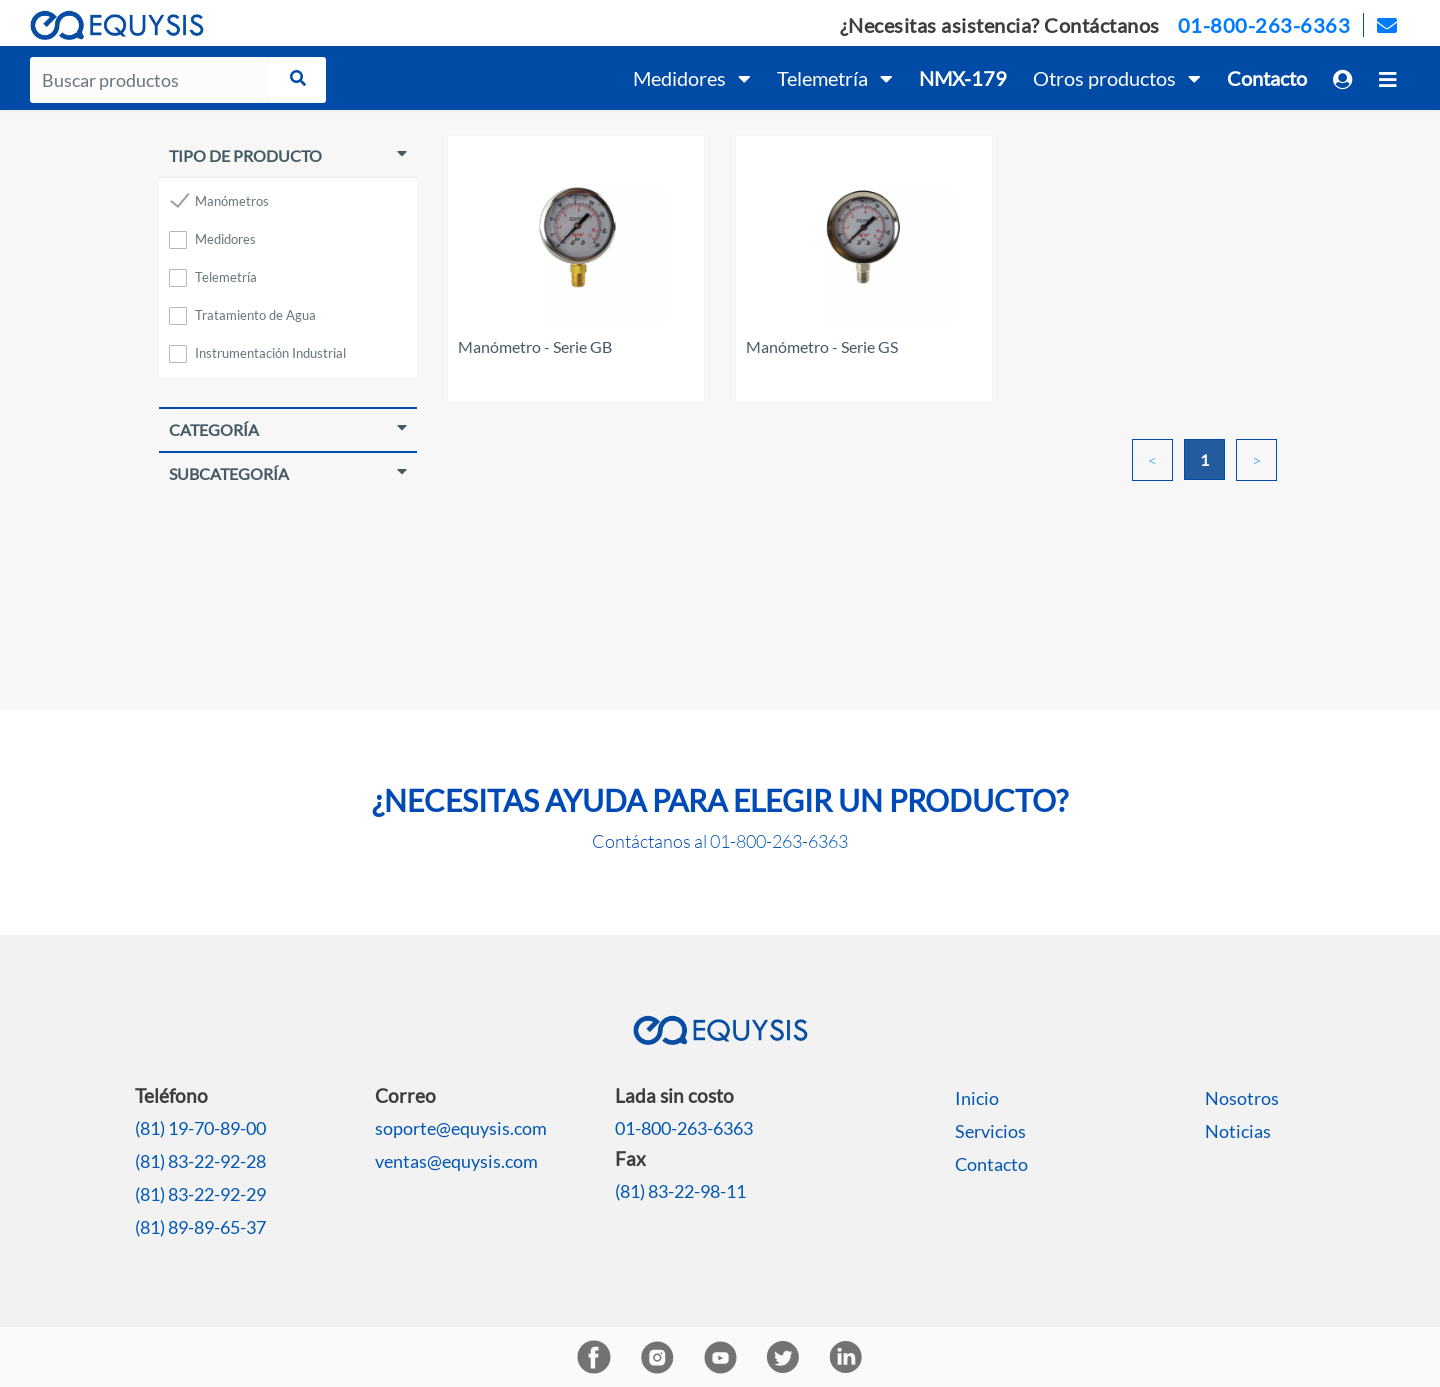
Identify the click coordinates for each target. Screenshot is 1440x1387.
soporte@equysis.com (461, 1128)
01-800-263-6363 (1264, 25)
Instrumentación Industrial (270, 353)
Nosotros (1242, 1098)
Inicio (977, 1098)
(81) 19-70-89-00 (200, 1128)
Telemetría (226, 277)
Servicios (990, 1131)
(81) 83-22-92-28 (200, 1161)
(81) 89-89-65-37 (200, 1227)
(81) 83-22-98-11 (680, 1191)
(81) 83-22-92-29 (200, 1194)
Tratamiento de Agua (255, 315)
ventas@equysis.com (456, 1161)
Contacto (991, 1164)
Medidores (225, 239)
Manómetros (232, 201)
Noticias (1238, 1131)
